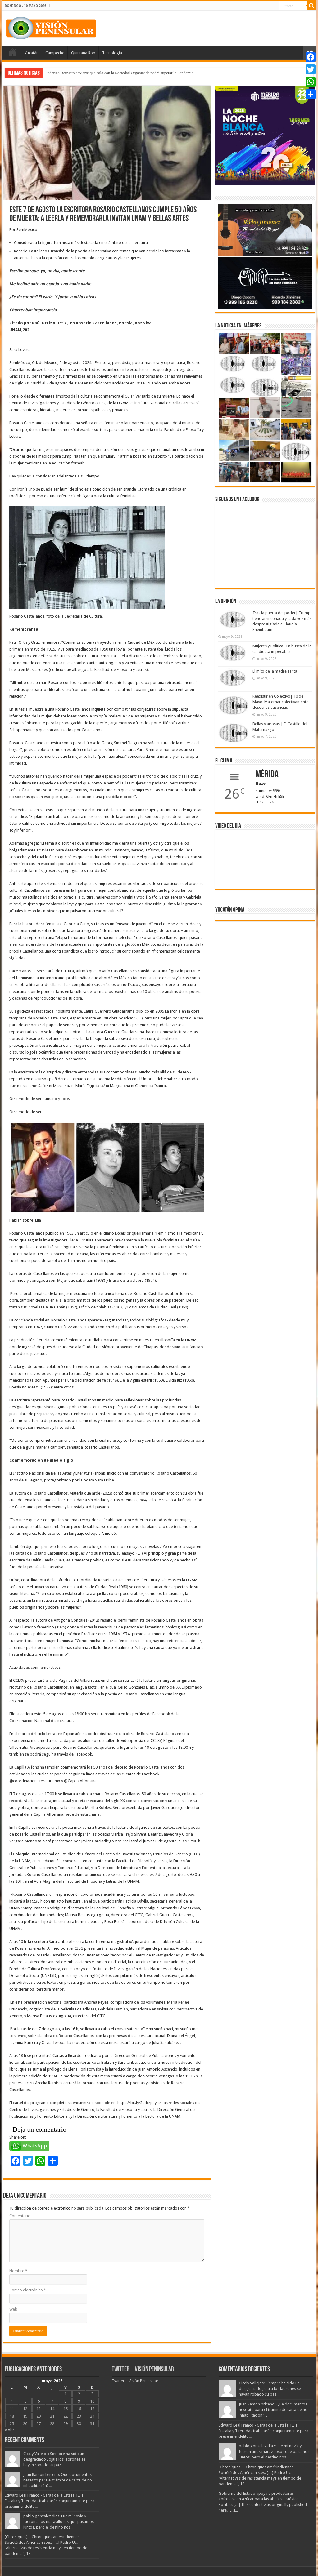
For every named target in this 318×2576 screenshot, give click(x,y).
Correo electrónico (27, 2290)
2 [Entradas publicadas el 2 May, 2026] (79, 2394)
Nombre (18, 2270)
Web (13, 2309)
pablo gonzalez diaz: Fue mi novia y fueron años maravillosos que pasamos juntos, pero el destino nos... (58, 2521)
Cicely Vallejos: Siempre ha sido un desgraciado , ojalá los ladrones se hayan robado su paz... (54, 2459)
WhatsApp (35, 2146)
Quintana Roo (83, 53)
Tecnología (112, 53)
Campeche (54, 53)
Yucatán (32, 53)
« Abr (9, 2429)
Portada (13, 52)
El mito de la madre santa (274, 671)
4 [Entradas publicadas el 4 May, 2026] (12, 2401)
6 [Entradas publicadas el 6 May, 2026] (39, 2401)
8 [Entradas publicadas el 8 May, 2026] (65, 2401)
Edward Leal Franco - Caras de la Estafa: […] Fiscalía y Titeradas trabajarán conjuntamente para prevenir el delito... (49, 2501)
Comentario (19, 2216)
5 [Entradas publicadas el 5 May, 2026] (25, 2401)
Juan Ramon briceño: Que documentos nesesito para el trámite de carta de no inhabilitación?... (57, 2480)
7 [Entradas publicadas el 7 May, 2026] (52, 2401)
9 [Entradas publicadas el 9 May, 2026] (79, 2401)
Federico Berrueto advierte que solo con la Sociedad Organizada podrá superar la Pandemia (119, 72)
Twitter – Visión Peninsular (143, 2369)
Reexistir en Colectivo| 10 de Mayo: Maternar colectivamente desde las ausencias (280, 702)
